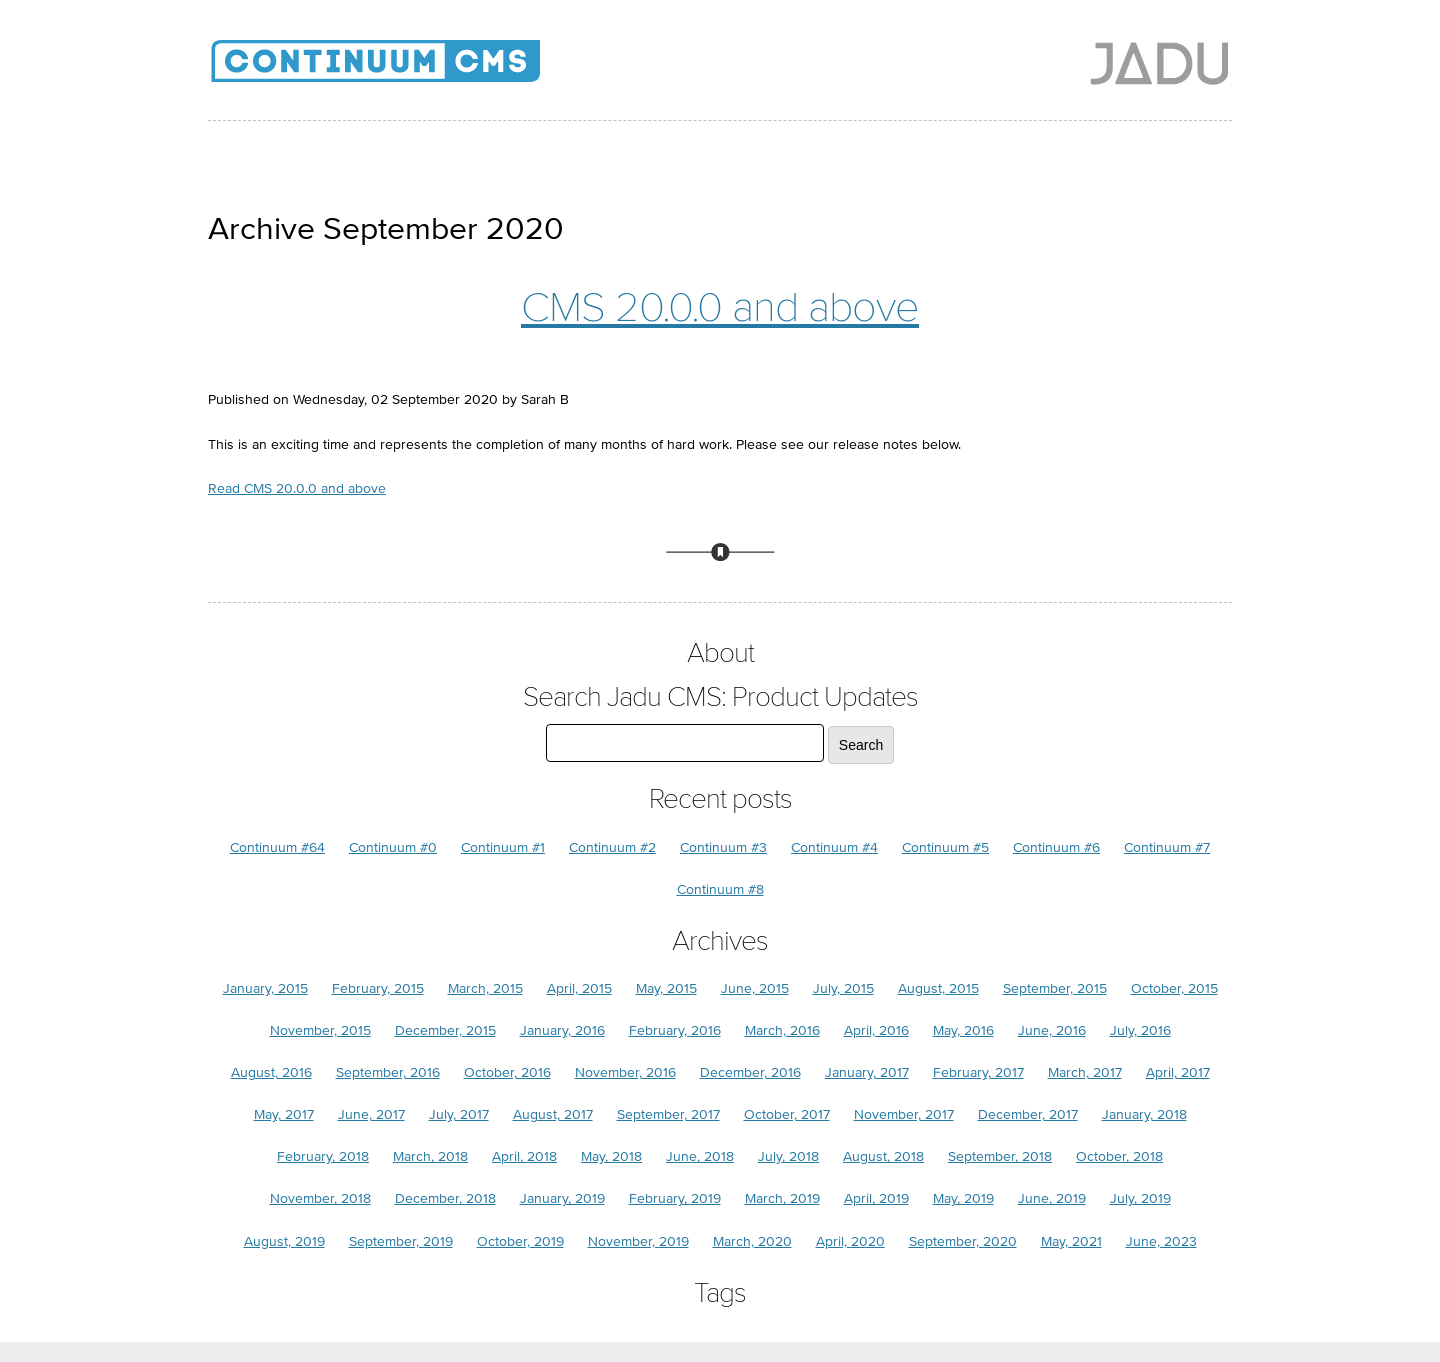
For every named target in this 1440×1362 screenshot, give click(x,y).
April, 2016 (876, 1030)
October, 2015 (1174, 988)
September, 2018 (1000, 1156)
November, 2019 (638, 1241)
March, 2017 (1085, 1072)
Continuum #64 (277, 847)
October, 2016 (507, 1072)
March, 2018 (430, 1156)
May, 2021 (1071, 1241)
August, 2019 (284, 1241)
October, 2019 (520, 1241)
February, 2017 (978, 1072)
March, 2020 (752, 1241)
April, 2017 (1178, 1072)
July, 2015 (843, 988)
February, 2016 (675, 1030)
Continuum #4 (834, 847)
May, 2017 (284, 1114)
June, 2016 (1052, 1030)
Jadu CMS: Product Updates (408, 70)
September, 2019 (401, 1241)
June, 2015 (755, 988)
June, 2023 (1161, 1241)
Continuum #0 (393, 847)
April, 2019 (876, 1198)
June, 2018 (700, 1156)
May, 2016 (963, 1030)
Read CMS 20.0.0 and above (297, 488)
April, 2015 (579, 988)
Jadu (1159, 63)
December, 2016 (750, 1072)
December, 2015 (445, 1030)
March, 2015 (485, 988)
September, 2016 (388, 1072)
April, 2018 (524, 1156)
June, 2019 (1052, 1198)
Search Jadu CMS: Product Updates (720, 697)
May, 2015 (666, 988)
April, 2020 (850, 1241)
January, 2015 (265, 988)
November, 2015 (320, 1030)
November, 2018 (320, 1198)
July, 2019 (1140, 1198)
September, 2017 (668, 1114)
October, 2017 (787, 1114)
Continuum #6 (1056, 847)
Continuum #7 (1167, 847)
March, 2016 (782, 1030)
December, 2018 (445, 1198)
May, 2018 (611, 1156)
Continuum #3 (723, 847)
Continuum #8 (720, 889)
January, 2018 (1144, 1114)
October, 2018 (1119, 1156)
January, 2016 (562, 1030)
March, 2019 (782, 1198)
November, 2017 (904, 1114)
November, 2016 (625, 1072)
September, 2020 (963, 1241)
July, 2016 (1140, 1030)
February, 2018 (323, 1156)
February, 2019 (675, 1198)
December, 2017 (1028, 1114)
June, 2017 (371, 1114)
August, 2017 (553, 1114)
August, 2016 (271, 1072)
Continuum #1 (503, 847)
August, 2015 (938, 988)
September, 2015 (1055, 988)
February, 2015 (378, 988)
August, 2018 (883, 1156)
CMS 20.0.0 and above (720, 307)
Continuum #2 (612, 847)
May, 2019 (963, 1198)
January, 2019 (562, 1198)
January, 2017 (867, 1072)
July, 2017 (459, 1114)
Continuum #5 (945, 847)
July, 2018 (788, 1156)
